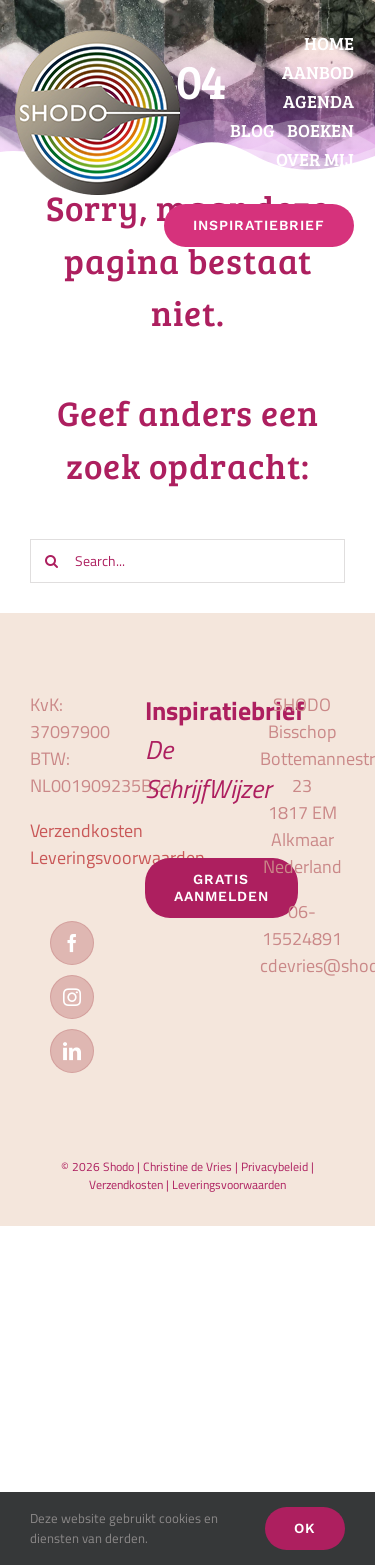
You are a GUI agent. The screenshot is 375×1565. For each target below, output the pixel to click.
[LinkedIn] (72, 1051)
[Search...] (187, 561)
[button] (352, 260)
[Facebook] (72, 943)
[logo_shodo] (97, 38)
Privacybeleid (274, 1166)
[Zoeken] (52, 561)
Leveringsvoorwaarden (117, 857)
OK (305, 1528)
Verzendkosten (86, 830)
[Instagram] (72, 997)
